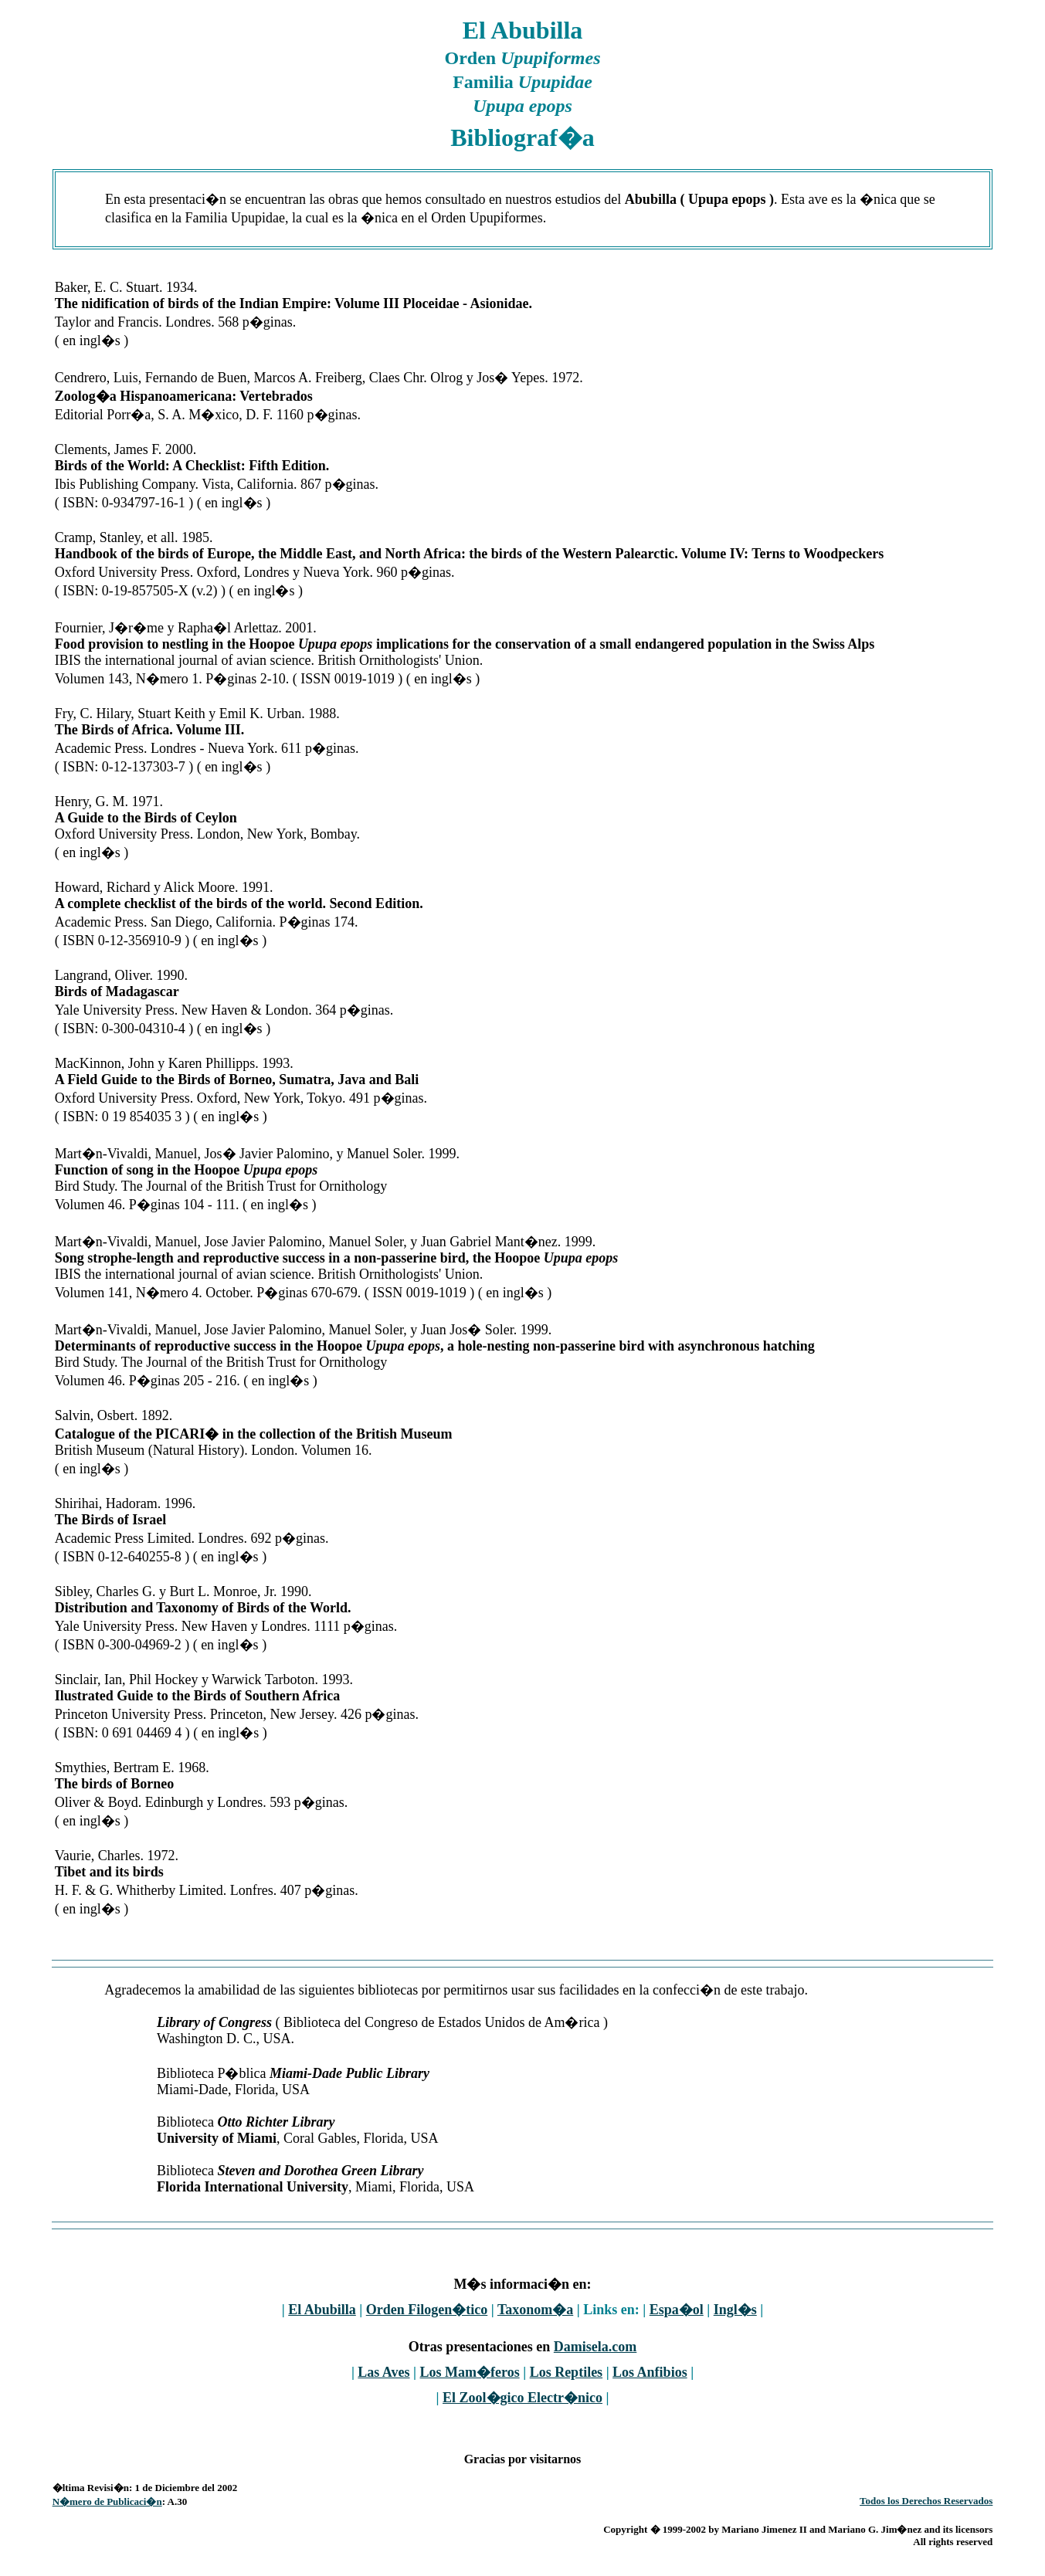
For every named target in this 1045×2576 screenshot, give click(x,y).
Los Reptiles (566, 2372)
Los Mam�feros (470, 2372)
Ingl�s (735, 2309)
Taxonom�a (535, 2309)
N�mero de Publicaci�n (107, 2501)
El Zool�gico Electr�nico (522, 2397)
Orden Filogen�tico (426, 2309)
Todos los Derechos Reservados (926, 2501)
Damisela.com (595, 2346)
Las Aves (383, 2372)
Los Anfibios (649, 2372)
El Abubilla (322, 2309)
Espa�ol (677, 2309)
